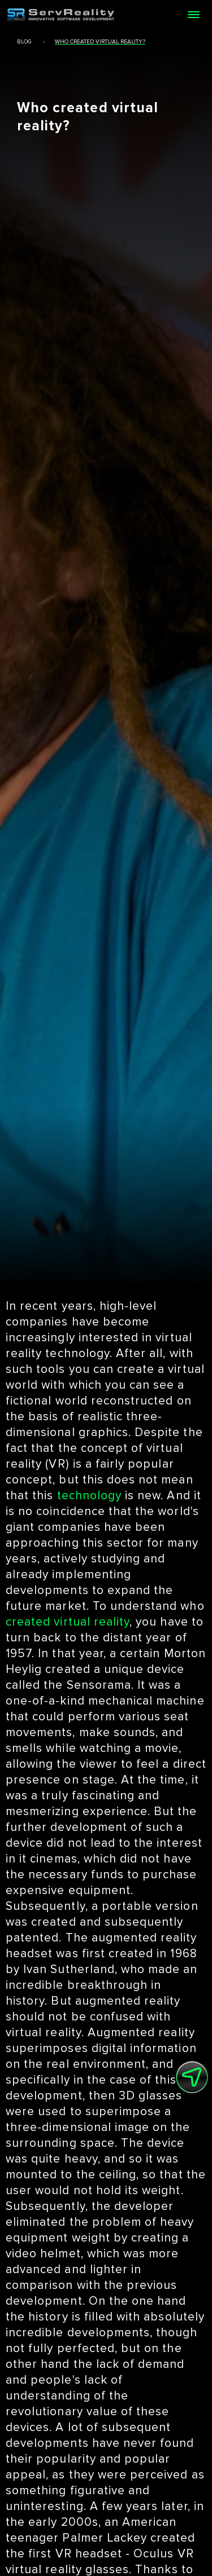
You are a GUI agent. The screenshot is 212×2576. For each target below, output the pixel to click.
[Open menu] (193, 14)
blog (24, 41)
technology (89, 1496)
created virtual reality (67, 1622)
